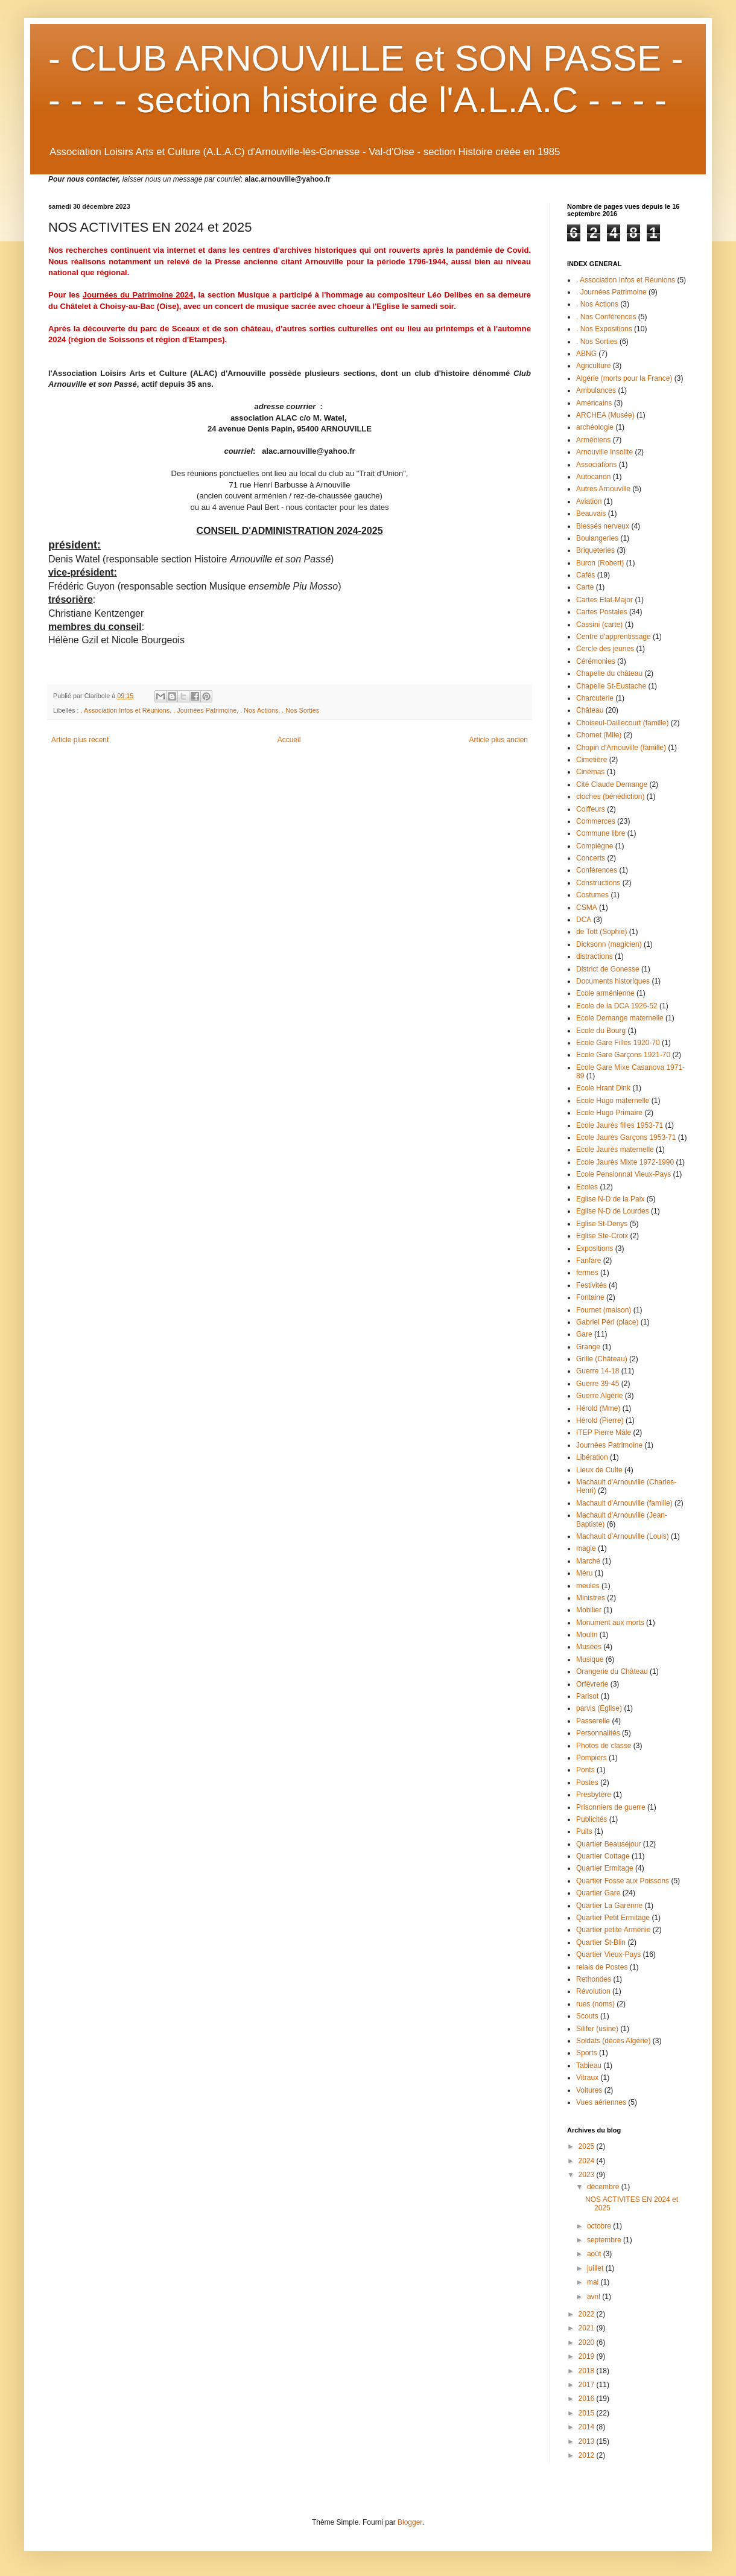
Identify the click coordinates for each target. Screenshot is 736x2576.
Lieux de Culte (599, 1470)
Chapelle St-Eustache (611, 686)
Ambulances (596, 390)
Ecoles (587, 1187)
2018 (588, 2371)
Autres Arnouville (603, 489)
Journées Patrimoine (609, 1445)
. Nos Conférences (606, 317)
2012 (588, 2455)
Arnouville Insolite (604, 452)
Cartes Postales (601, 612)
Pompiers (591, 1758)
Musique (589, 1659)
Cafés (585, 575)
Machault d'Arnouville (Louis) (622, 1536)
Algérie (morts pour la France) (624, 378)
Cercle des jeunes (605, 648)
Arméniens (593, 440)
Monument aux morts (610, 1622)
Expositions (594, 1248)
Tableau (588, 2065)
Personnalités (598, 1733)
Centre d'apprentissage (613, 636)
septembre (605, 2240)
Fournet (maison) (603, 1310)
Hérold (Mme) (598, 1408)
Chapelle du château (609, 673)
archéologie (595, 427)
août (595, 2254)
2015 (588, 2413)
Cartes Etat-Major (604, 600)
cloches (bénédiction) (610, 796)
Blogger (410, 2522)
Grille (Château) (601, 1359)
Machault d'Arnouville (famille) (624, 1503)
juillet (596, 2268)
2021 (588, 2328)
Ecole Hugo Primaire (609, 1112)
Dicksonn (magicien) (609, 944)
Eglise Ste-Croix (602, 1236)
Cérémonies (595, 661)
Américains (594, 403)
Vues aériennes (601, 2102)
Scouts (587, 2016)
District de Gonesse (607, 969)
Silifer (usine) (597, 2028)
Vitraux (587, 2077)
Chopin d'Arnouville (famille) (621, 747)
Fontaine (590, 1297)
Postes (587, 1782)
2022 (588, 2314)
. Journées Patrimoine (204, 710)
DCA (583, 919)
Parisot (587, 1696)
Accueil (289, 740)
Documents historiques (613, 981)
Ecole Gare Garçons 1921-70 (623, 1055)
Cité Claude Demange (611, 784)
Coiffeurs (590, 809)
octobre (600, 2226)
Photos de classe (603, 1745)
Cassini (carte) (599, 624)
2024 (588, 2161)
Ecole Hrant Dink (603, 1088)
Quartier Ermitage (604, 1868)
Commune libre (600, 833)
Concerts (590, 858)
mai (594, 2282)
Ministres (590, 1598)
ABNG (586, 353)
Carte (585, 587)
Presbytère (593, 1794)
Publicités (591, 1819)
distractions (594, 956)
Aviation (588, 501)
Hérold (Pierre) (600, 1420)
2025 (588, 2146)
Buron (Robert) (600, 563)
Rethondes (593, 1979)
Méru (584, 1573)
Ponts (585, 1770)
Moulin (586, 1634)
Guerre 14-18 (597, 1371)
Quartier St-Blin (601, 1942)
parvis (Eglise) (599, 1708)
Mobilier (588, 1610)
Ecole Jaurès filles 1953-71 (619, 1125)
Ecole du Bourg (601, 1030)
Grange (588, 1347)
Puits (584, 1831)
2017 (588, 2384)
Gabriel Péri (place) (607, 1322)
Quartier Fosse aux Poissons (622, 1881)
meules (588, 1586)
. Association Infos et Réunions (125, 710)
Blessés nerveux (602, 526)
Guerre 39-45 (597, 1383)
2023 (588, 2175)
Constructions (598, 883)
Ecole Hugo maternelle (612, 1100)
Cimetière (591, 759)
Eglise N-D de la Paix (610, 1199)
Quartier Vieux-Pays (608, 1954)
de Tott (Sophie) (601, 931)
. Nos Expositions (604, 329)
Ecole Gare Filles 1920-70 (618, 1042)
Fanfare (588, 1260)
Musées (588, 1647)
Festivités (591, 1285)
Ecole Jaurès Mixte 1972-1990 (625, 1162)
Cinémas (590, 772)
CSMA (586, 907)
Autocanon (593, 476)
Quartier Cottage (603, 1856)
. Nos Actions (259, 710)
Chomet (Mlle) (598, 735)
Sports (586, 2053)
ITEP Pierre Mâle (603, 1432)
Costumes (592, 895)
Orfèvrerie (592, 1684)
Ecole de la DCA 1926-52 (617, 1006)
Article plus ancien (498, 740)
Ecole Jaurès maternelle (615, 1149)
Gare (584, 1334)
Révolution (593, 1991)
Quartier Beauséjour (608, 1844)
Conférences (596, 870)
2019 (588, 2356)
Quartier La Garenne (609, 1905)
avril (594, 2296)
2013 (588, 2441)
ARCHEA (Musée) (605, 415)
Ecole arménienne (605, 993)
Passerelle (593, 1721)
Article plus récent (80, 740)
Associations (596, 464)
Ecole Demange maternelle (620, 1018)
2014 (588, 2427)
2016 (588, 2398)
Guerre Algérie (599, 1395)
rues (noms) (595, 2004)
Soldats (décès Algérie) (613, 2041)
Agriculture (593, 365)
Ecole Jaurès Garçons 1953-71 (626, 1137)
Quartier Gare (598, 1893)
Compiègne (594, 846)
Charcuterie (595, 698)
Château (589, 710)
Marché (588, 1561)
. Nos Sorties (300, 710)
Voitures (589, 2090)
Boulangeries (597, 538)
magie (586, 1548)
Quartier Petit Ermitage (613, 1917)
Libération (592, 1457)
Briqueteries (595, 550)
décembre (604, 2187)
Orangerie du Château (612, 1671)
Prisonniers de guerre (611, 1807)
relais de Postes (601, 1967)
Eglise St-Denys (601, 1224)
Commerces (595, 821)
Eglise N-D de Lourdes (612, 1211)
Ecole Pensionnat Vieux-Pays (623, 1174)
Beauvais (591, 513)
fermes (587, 1272)
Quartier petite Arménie (613, 1930)
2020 (588, 2342)
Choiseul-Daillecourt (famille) (622, 723)
